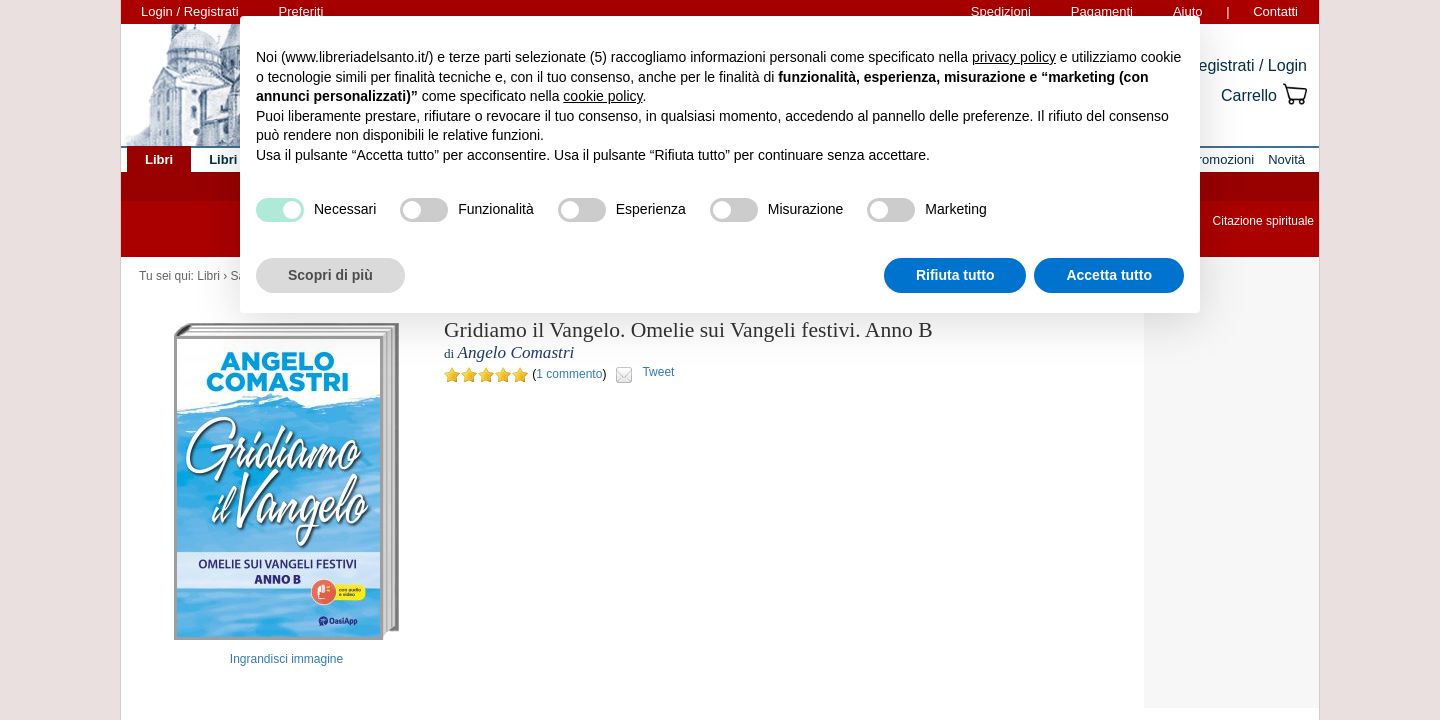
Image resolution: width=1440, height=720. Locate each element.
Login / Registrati (190, 11)
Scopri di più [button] (330, 275)
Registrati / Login (1247, 65)
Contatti (1275, 11)
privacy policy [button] (1014, 57)
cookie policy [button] (602, 96)
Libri (208, 276)
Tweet (658, 372)
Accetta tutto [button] (1109, 275)
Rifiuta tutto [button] (955, 275)
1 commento (569, 374)
